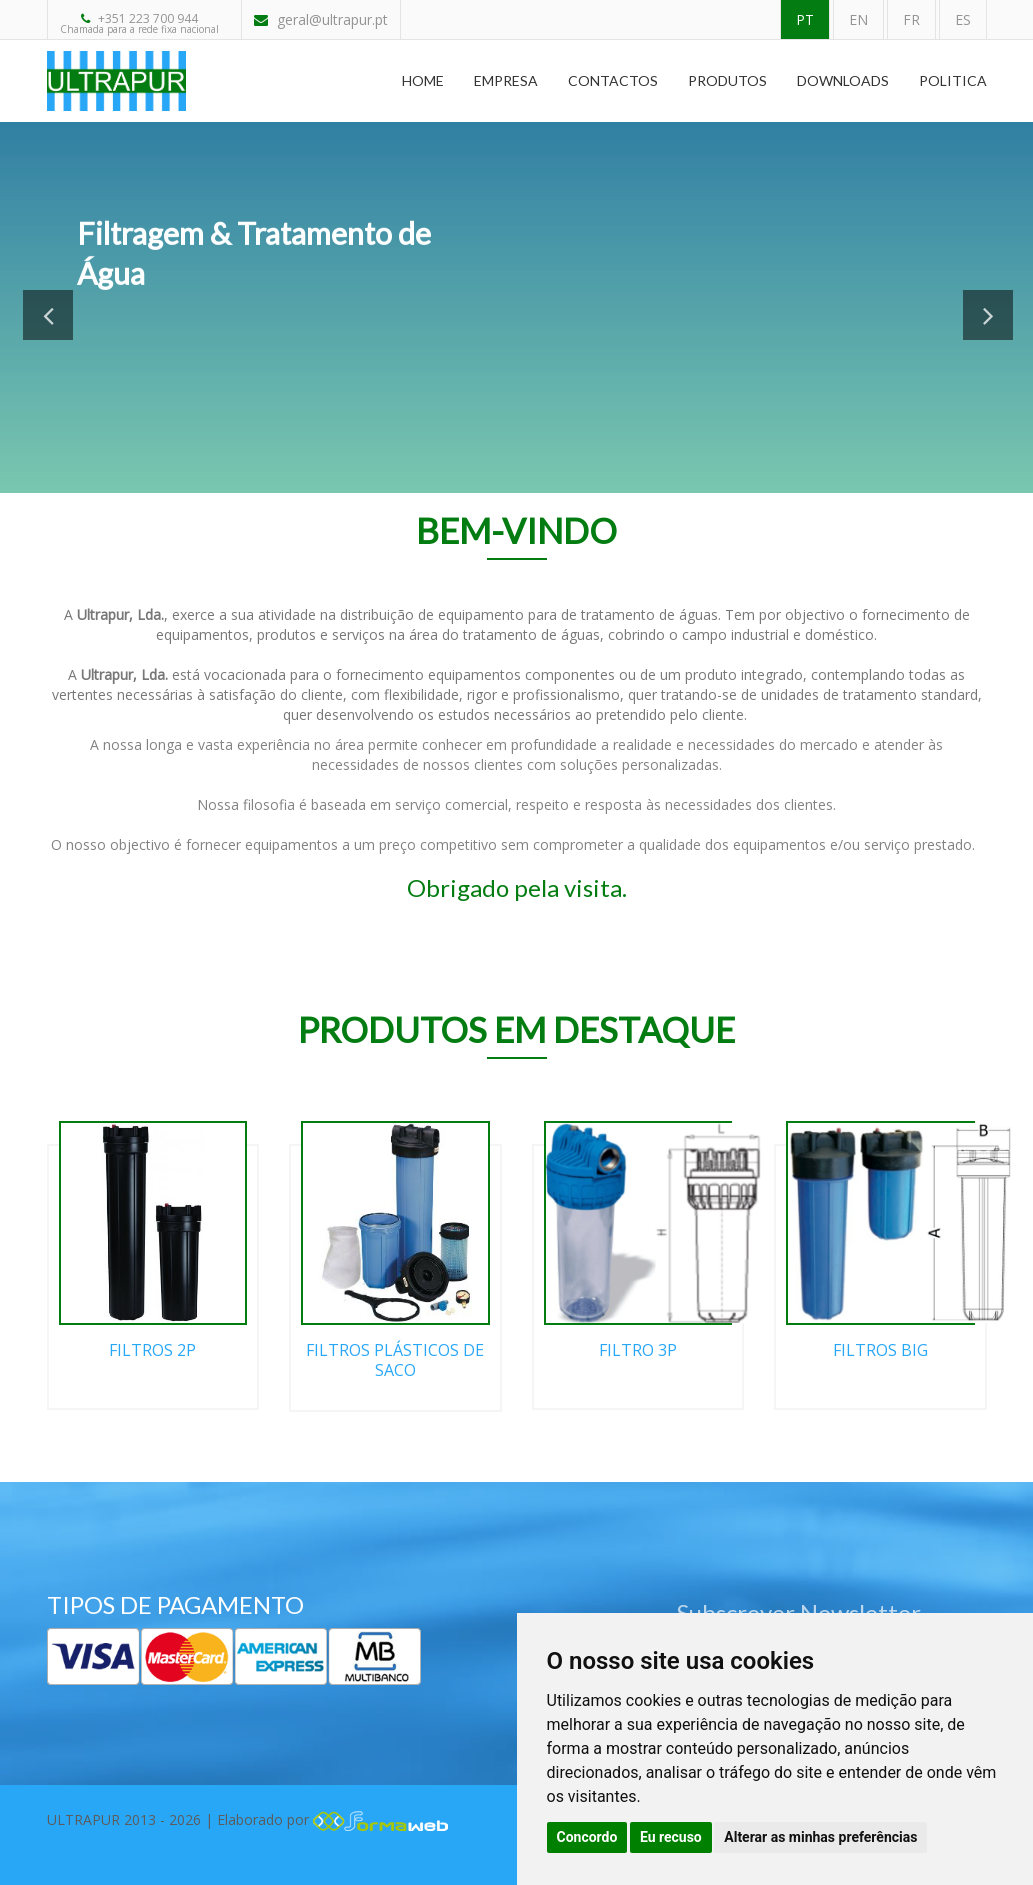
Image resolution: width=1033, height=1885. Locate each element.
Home (423, 80)
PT (805, 19)
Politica (953, 80)
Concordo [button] (587, 1837)
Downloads (843, 80)
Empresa (506, 80)
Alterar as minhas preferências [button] (820, 1837)
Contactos (613, 80)
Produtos (727, 80)
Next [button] (988, 315)
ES (963, 19)
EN (858, 19)
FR (911, 19)
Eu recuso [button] (671, 1837)
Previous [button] (48, 315)
